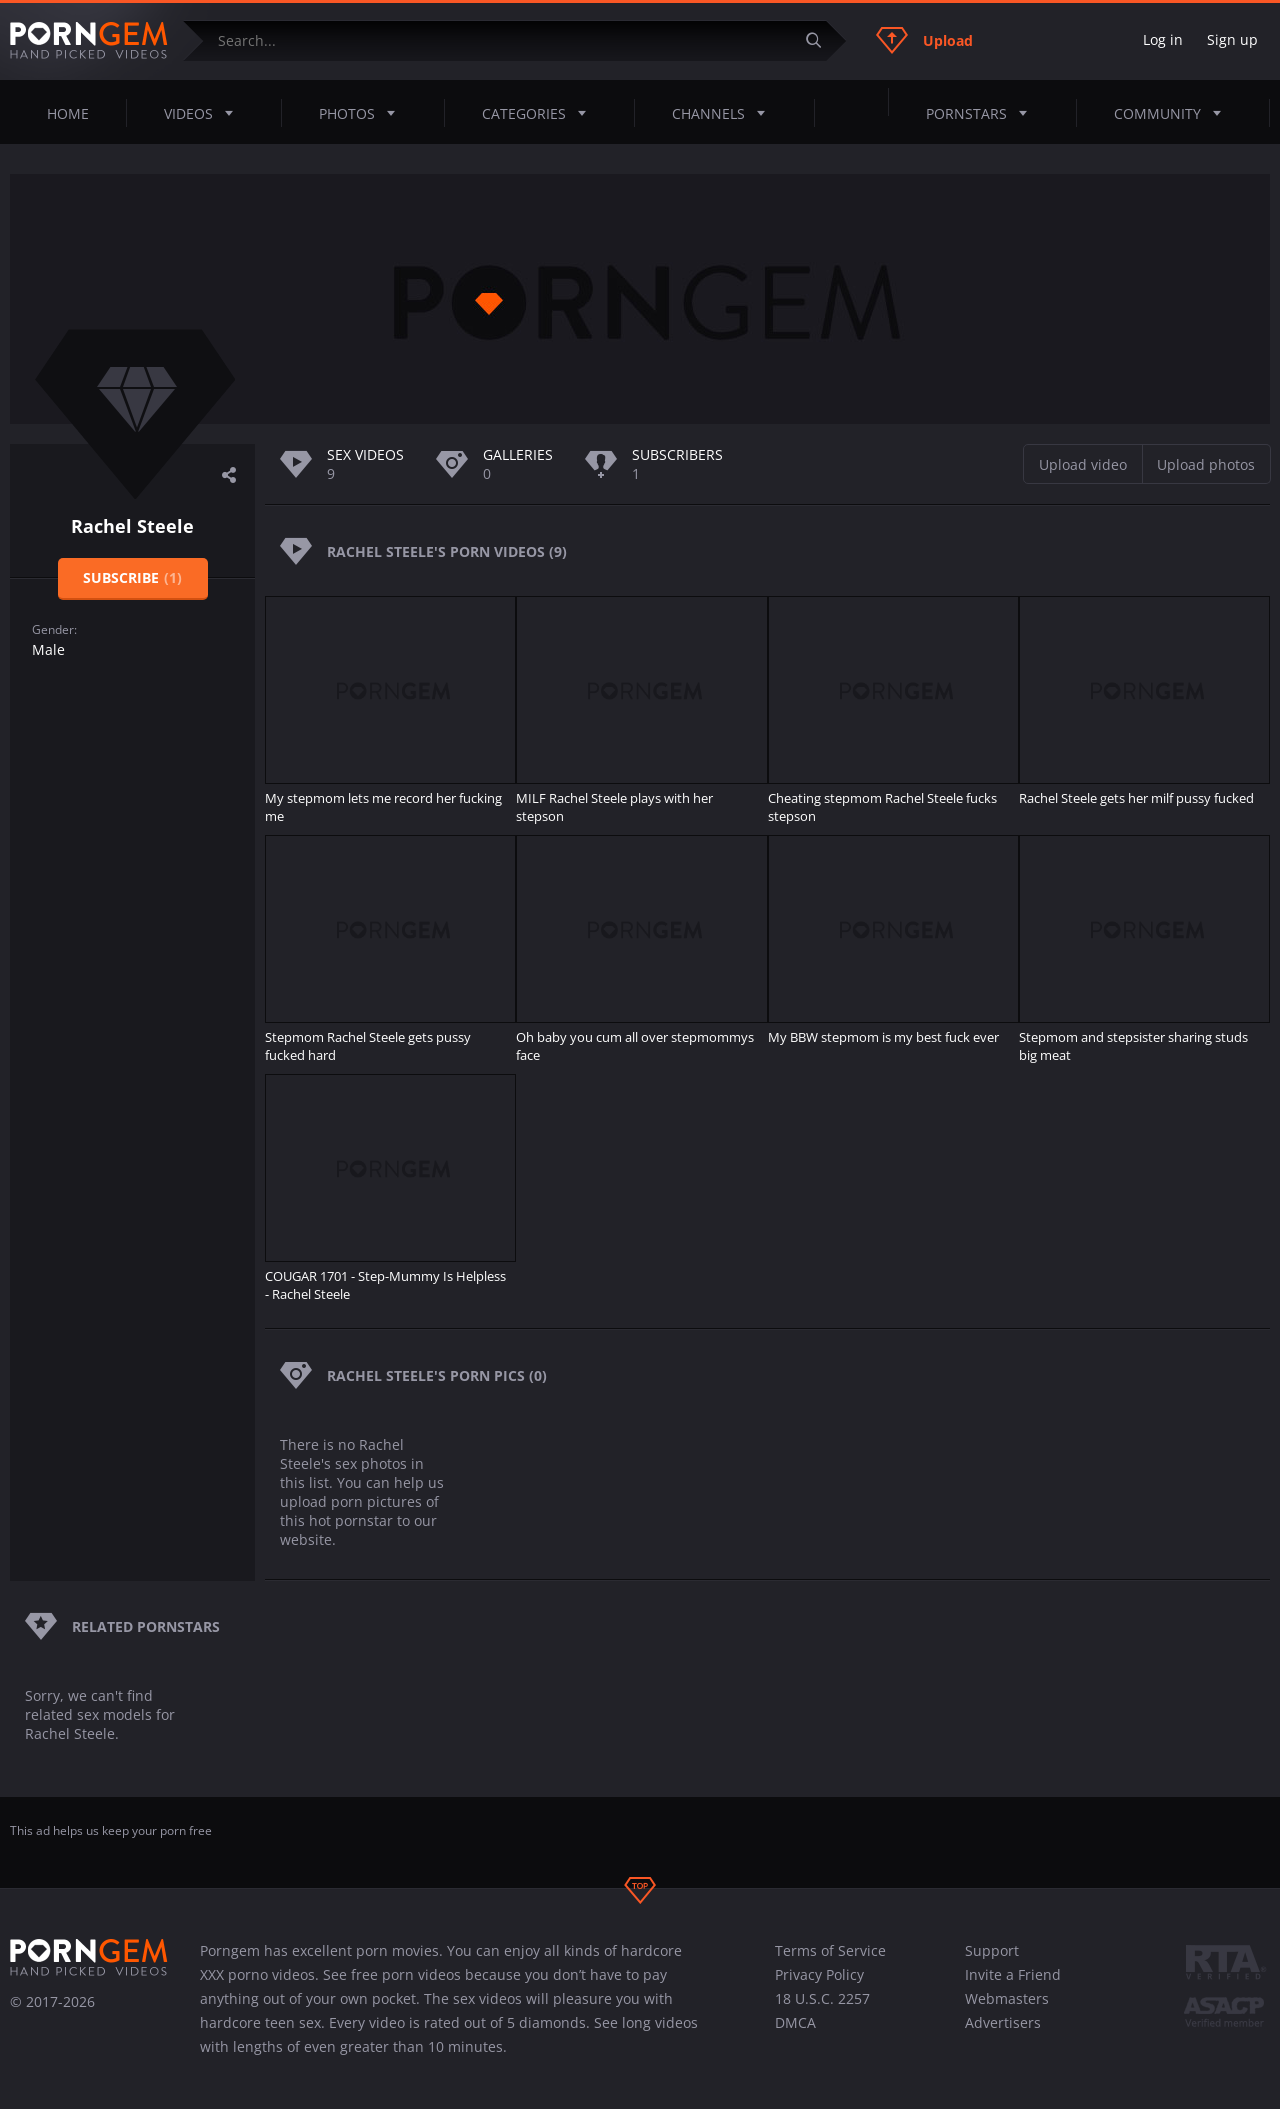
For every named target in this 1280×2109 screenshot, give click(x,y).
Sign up (1232, 39)
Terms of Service (830, 1950)
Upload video (1083, 464)
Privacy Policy (819, 1974)
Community (1173, 113)
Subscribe (132, 577)
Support (992, 1950)
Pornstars (982, 113)
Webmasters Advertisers (1007, 2010)
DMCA (795, 2022)
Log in (1163, 39)
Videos (204, 113)
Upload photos (1206, 464)
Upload (924, 40)
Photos (363, 113)
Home (68, 113)
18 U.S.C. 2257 (822, 1998)
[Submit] (821, 40)
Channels (724, 113)
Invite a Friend (1013, 1974)
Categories (540, 113)
